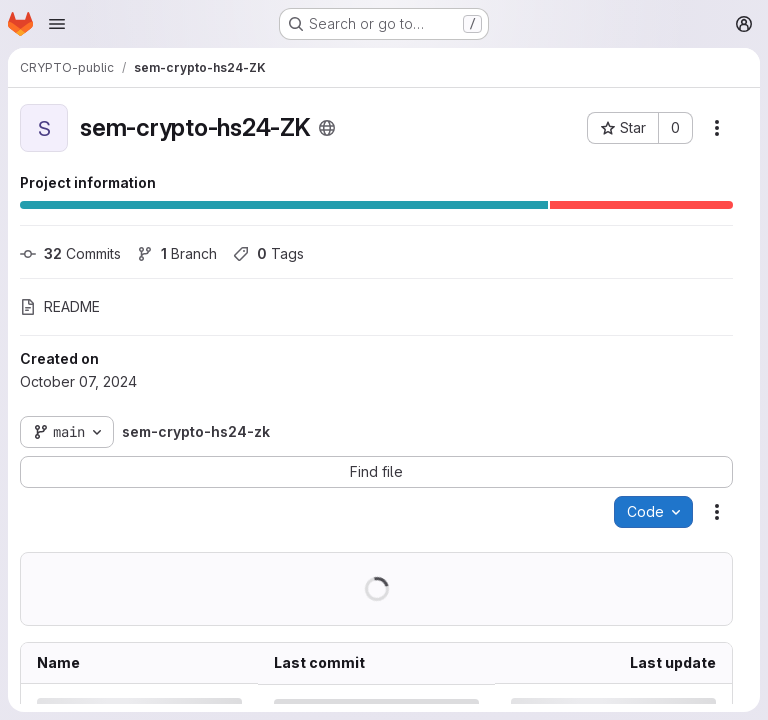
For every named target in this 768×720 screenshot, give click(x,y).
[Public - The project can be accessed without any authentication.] (327, 128)
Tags (268, 253)
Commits (70, 253)
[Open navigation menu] (57, 24)
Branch (177, 253)
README (60, 306)
